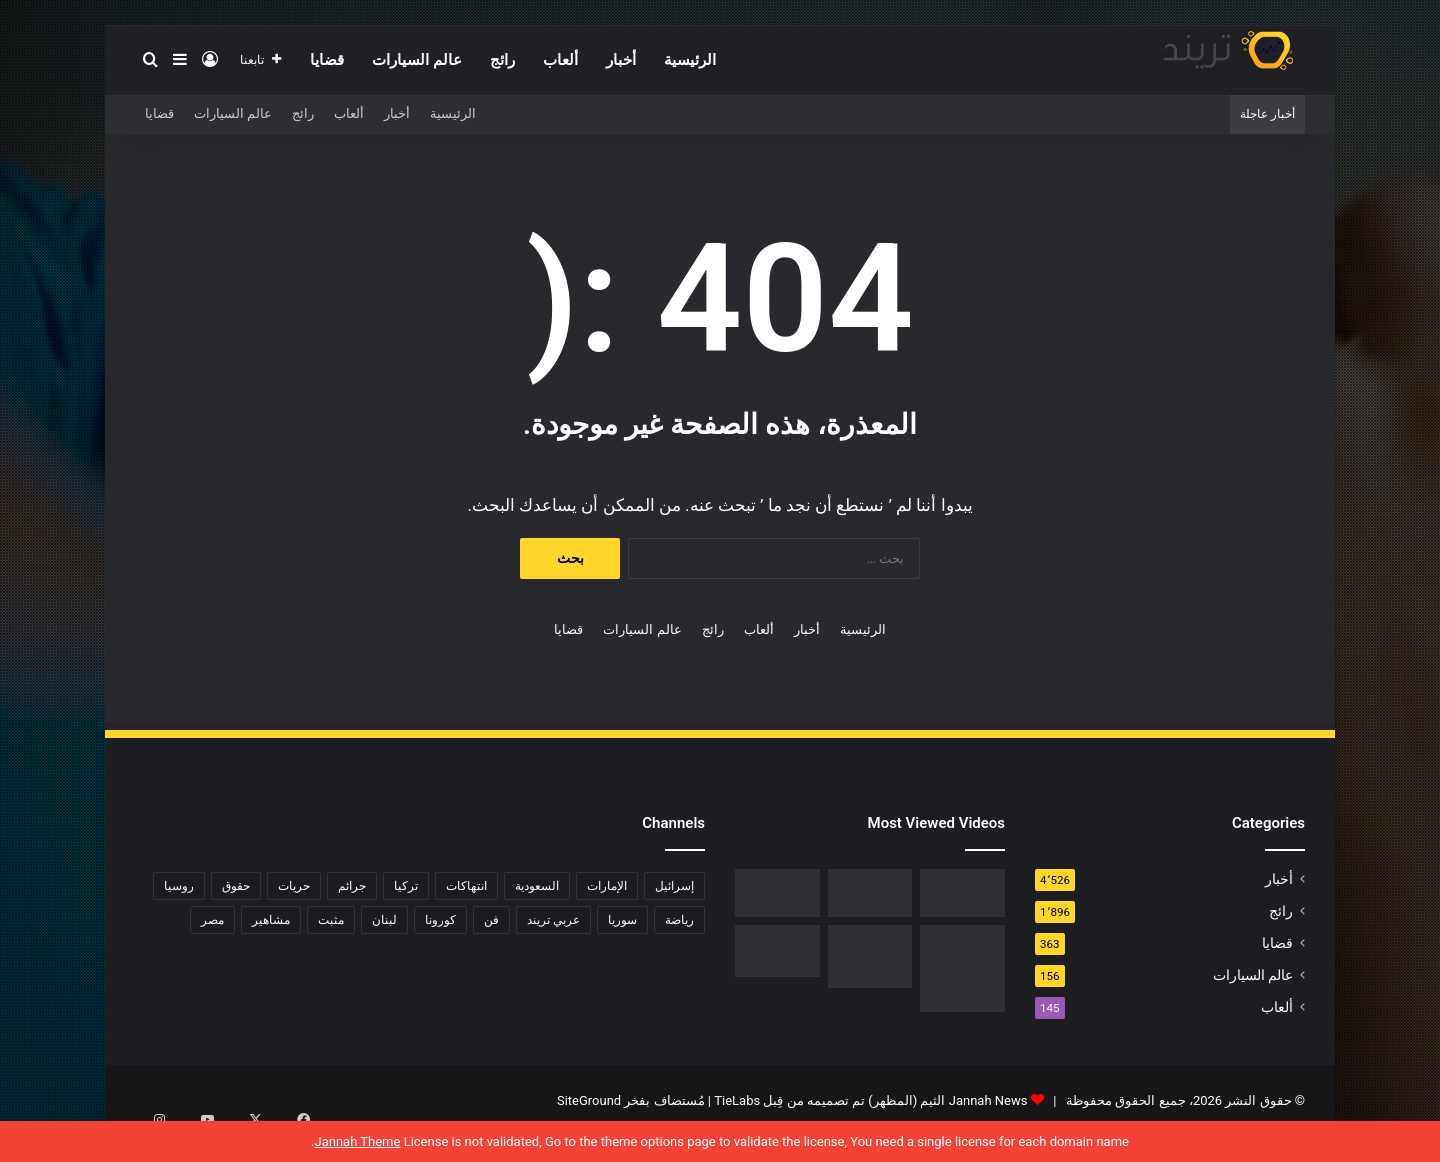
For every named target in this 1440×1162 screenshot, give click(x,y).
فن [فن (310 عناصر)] (491, 920)
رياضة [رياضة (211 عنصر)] (679, 920)
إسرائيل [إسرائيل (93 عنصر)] (674, 886)
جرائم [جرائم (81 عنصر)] (352, 886)
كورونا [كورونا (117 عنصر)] (440, 920)
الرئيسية (690, 60)
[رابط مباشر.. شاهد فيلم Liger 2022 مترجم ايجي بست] (962, 893)
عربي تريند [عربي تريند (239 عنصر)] (553, 920)
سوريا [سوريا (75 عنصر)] (622, 920)
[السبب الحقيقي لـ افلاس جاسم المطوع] (962, 968)
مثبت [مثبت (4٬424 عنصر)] (331, 920)
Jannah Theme (357, 1141)
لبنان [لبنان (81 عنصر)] (384, 920)
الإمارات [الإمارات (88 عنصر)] (607, 886)
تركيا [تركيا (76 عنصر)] (406, 886)
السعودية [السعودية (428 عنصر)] (537, 886)
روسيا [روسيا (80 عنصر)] (179, 886)
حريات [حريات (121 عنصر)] (294, 886)
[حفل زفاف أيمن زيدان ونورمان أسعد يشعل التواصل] (777, 951)
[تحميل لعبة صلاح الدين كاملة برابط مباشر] (870, 957)
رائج (502, 60)
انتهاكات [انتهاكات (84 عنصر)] (466, 886)
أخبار (621, 60)
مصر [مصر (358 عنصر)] (212, 920)
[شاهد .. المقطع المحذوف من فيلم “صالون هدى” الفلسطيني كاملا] (870, 893)
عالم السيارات (417, 60)
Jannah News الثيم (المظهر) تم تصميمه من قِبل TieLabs (870, 1100)
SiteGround (589, 1100)
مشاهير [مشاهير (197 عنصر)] (271, 920)
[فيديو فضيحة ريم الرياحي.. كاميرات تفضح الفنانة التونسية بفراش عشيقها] (777, 893)
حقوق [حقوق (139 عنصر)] (236, 886)
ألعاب (560, 60)
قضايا (327, 60)
